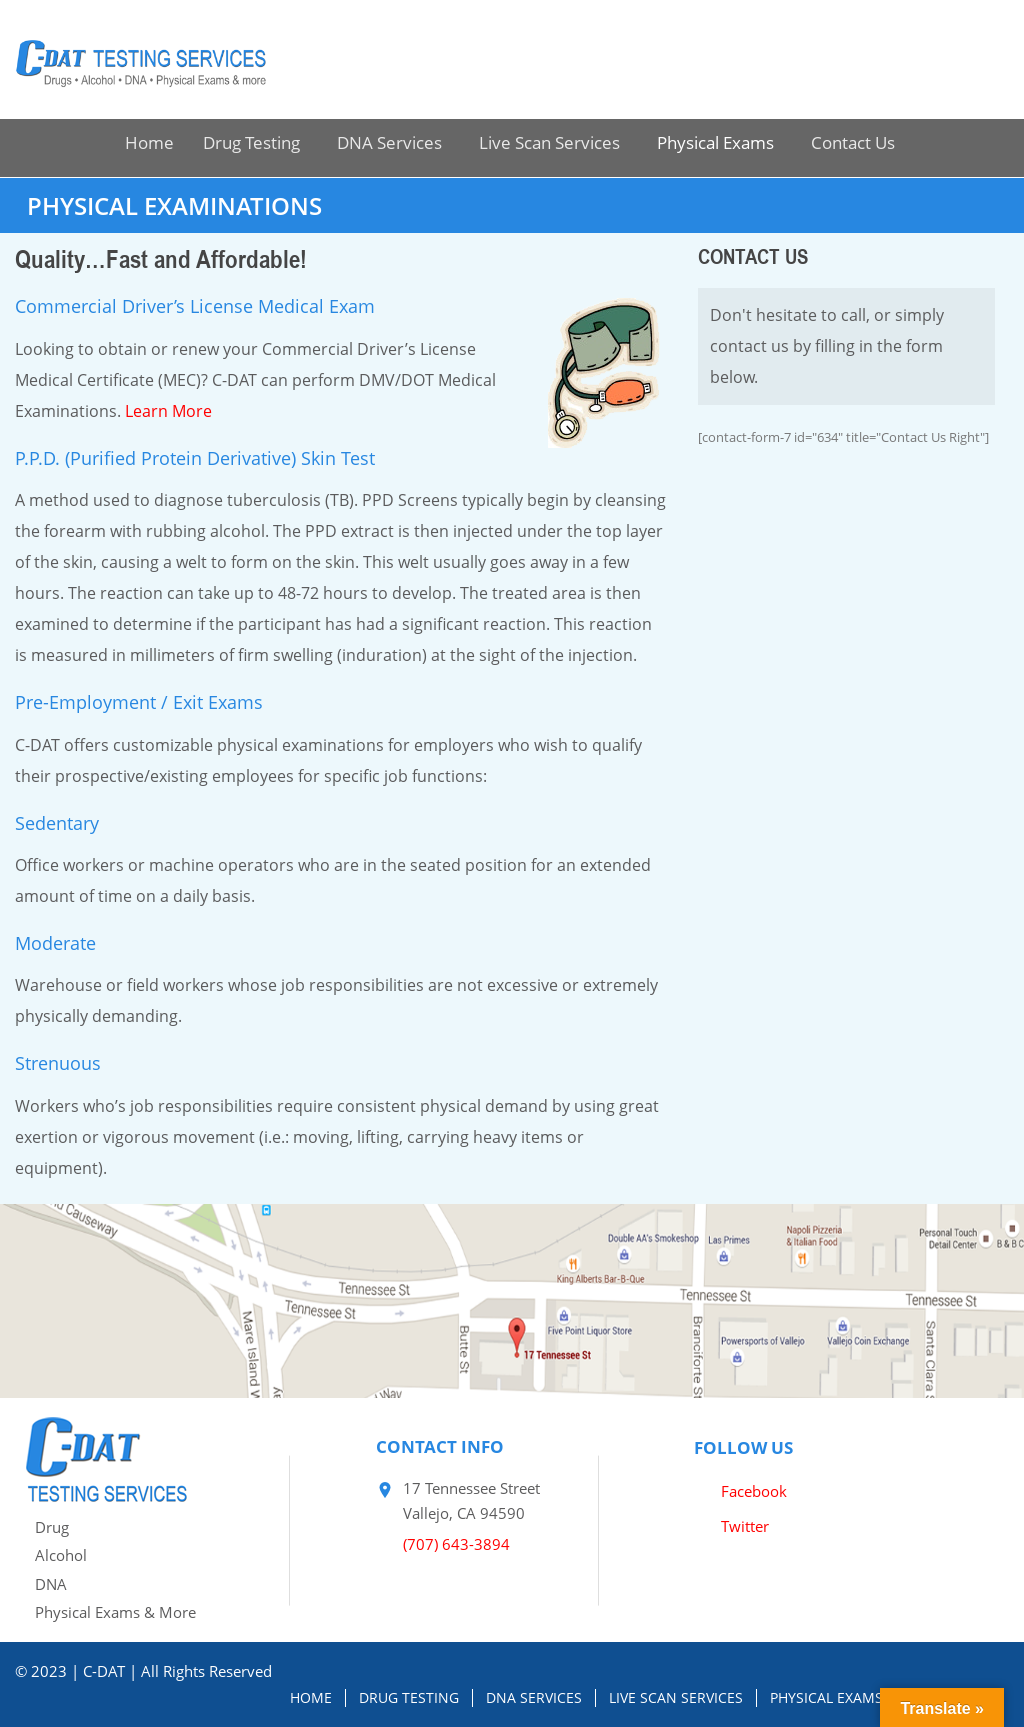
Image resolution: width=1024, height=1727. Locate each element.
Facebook (754, 1491)
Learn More (168, 411)
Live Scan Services (549, 142)
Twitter (745, 1526)
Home (149, 142)
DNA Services (389, 142)
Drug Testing (251, 142)
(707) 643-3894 (456, 1544)
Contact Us (853, 142)
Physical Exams (715, 142)
